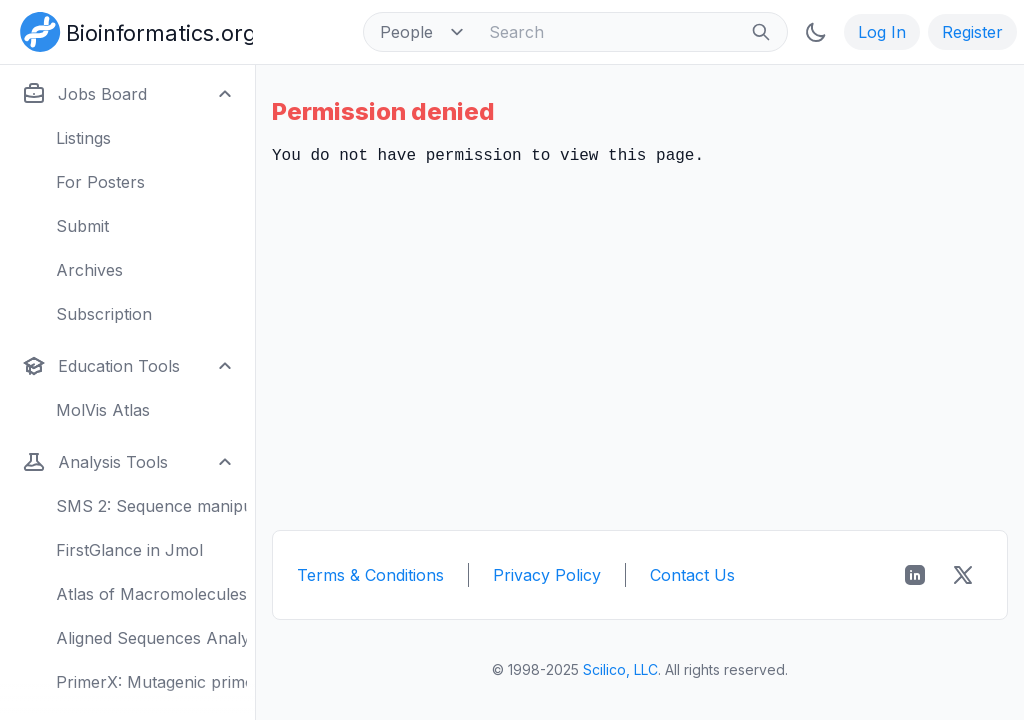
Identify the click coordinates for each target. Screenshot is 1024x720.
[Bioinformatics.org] (132, 30)
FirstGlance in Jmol (129, 550)
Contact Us (692, 575)
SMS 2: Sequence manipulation (151, 506)
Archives (89, 270)
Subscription (104, 314)
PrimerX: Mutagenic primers (151, 682)
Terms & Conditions (370, 575)
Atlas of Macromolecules (151, 594)
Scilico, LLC (620, 669)
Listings (83, 138)
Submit (82, 226)
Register (972, 32)
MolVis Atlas (103, 410)
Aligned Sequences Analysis (151, 638)
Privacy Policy (547, 575)
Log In (882, 32)
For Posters (100, 182)
